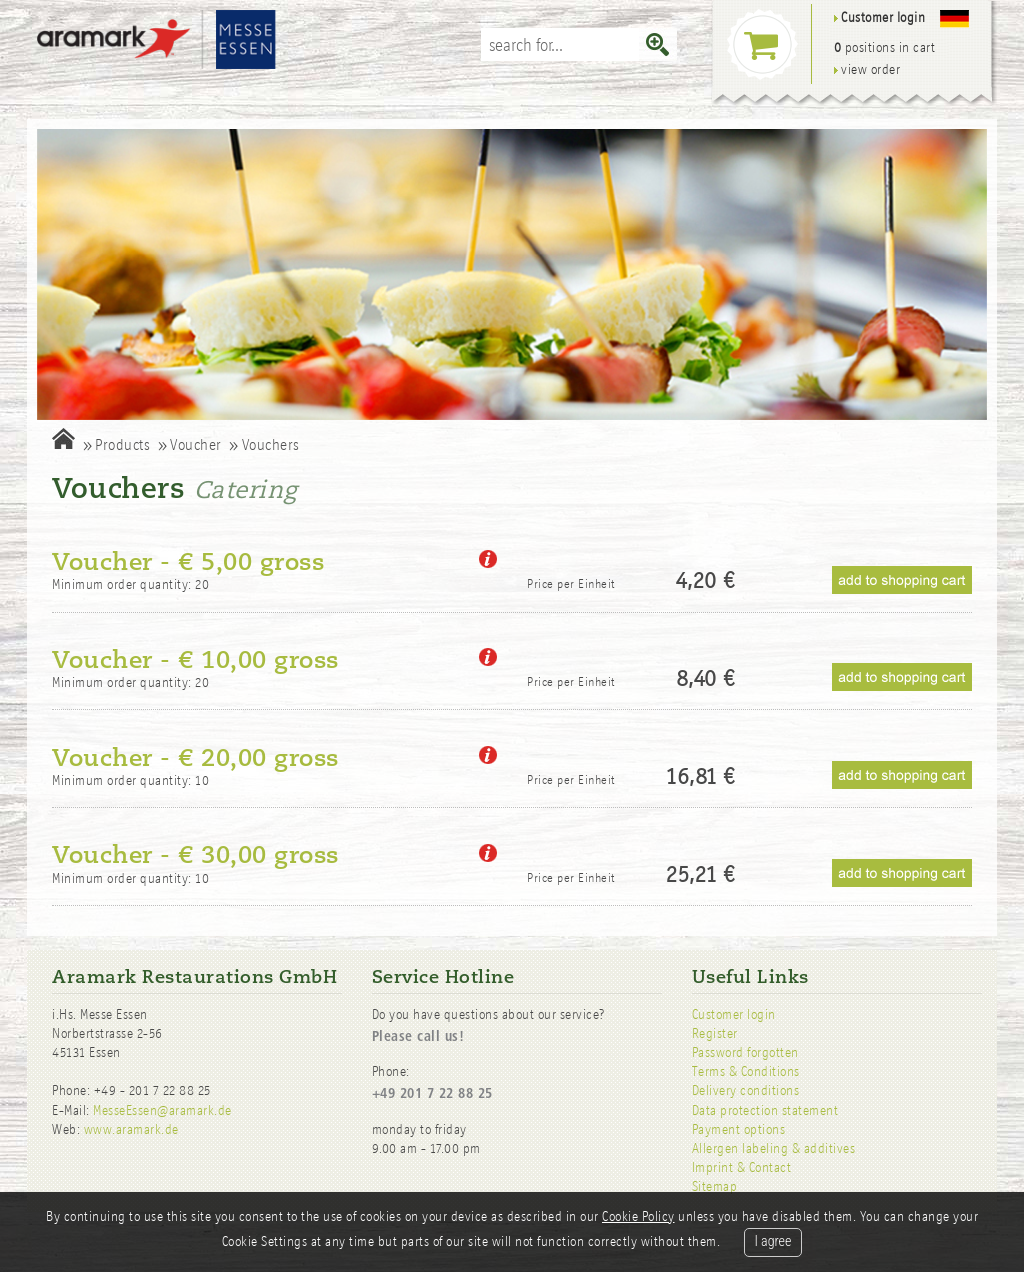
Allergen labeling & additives (774, 1148)
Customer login (734, 1014)
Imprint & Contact (742, 1167)
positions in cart (885, 47)
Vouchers (271, 444)
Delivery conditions (746, 1090)
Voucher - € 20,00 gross (195, 758)
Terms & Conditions (746, 1071)
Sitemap (715, 1186)
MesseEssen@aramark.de (162, 1110)
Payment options (739, 1129)
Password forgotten (745, 1052)
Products (122, 444)
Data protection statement (765, 1110)
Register (715, 1033)
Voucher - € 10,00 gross (195, 660)
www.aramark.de (131, 1129)
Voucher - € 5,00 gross (188, 562)
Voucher (196, 444)
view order (867, 69)
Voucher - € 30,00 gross (195, 855)
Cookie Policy (638, 1216)
